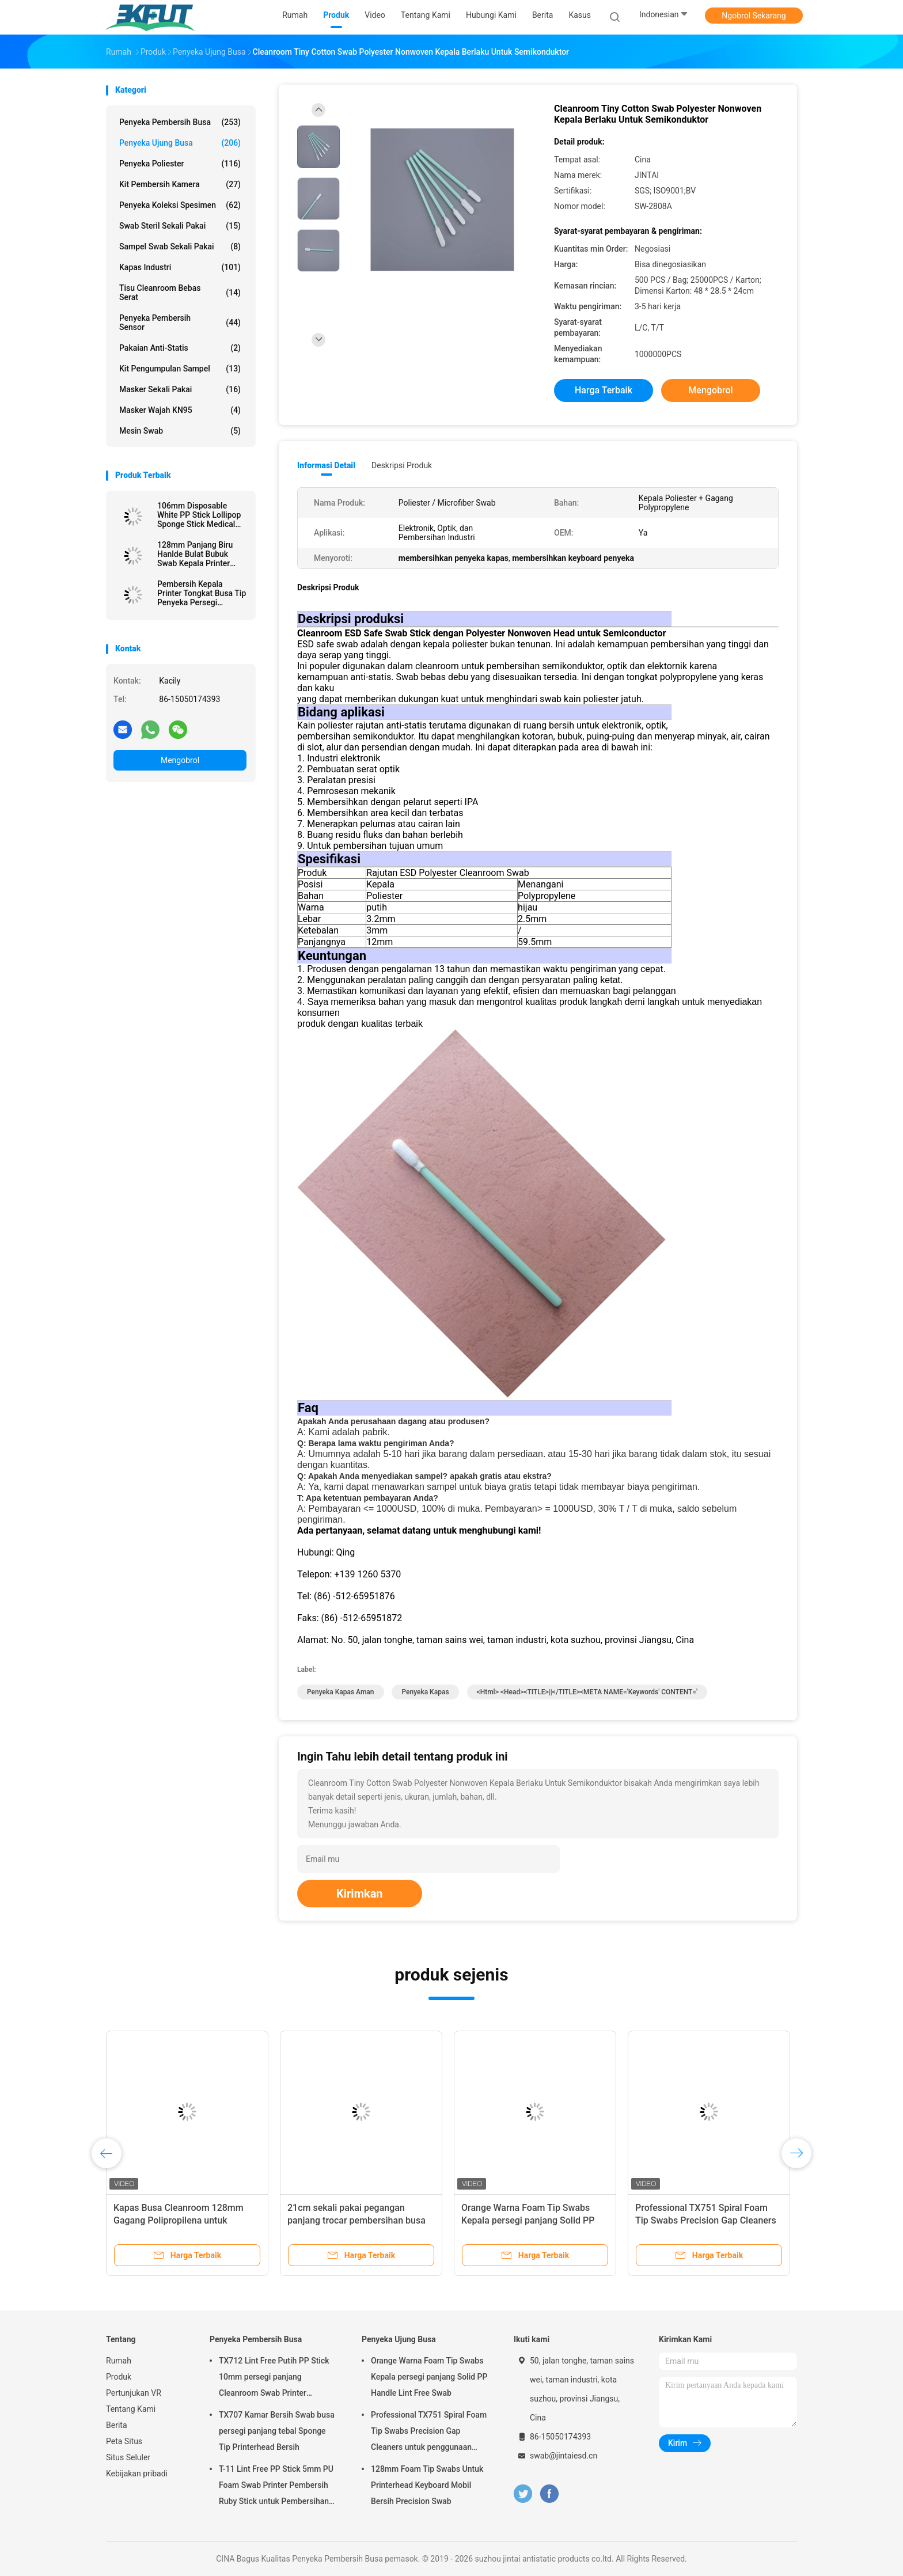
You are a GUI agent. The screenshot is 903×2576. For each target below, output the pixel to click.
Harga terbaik (603, 390)
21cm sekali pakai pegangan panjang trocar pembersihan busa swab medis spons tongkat (356, 2220)
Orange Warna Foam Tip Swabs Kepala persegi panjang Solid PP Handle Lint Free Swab (527, 2220)
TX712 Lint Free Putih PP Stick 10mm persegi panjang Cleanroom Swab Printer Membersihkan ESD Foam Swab (276, 2378)
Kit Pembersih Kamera (180, 184)
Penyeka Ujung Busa (180, 143)
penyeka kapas (425, 1692)
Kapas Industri (180, 267)
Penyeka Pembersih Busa (180, 122)
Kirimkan (359, 1893)
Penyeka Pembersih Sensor (180, 322)
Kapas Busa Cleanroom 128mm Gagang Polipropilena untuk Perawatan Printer (178, 2220)
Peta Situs (124, 2441)
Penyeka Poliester (180, 163)
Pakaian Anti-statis (180, 348)
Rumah (118, 2360)
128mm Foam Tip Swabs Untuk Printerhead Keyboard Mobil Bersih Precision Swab (427, 2485)
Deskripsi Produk (401, 465)
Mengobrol (180, 760)
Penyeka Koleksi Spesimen (180, 205)
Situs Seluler (128, 2457)
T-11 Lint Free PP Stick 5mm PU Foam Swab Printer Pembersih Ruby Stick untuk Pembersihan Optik (276, 2486)
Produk (118, 2376)
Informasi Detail (326, 465)
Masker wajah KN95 (180, 410)
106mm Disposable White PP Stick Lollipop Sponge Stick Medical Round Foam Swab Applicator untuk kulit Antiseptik (199, 515)
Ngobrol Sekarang (754, 15)
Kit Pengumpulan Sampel (180, 368)
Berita (116, 2425)
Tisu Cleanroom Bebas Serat (180, 292)
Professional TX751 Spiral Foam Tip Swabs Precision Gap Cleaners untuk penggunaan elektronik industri (429, 2432)
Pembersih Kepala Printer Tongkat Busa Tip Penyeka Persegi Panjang (201, 593)
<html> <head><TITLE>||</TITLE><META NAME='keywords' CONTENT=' (587, 1692)
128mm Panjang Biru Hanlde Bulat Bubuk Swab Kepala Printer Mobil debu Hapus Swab (200, 554)
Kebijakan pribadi (137, 2473)
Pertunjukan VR (133, 2392)
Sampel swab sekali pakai (180, 246)
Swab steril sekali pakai (180, 226)
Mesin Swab (180, 431)
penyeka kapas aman (340, 1692)
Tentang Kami (130, 2409)
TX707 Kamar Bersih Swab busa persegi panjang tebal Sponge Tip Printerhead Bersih (277, 2431)
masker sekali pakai (180, 389)
